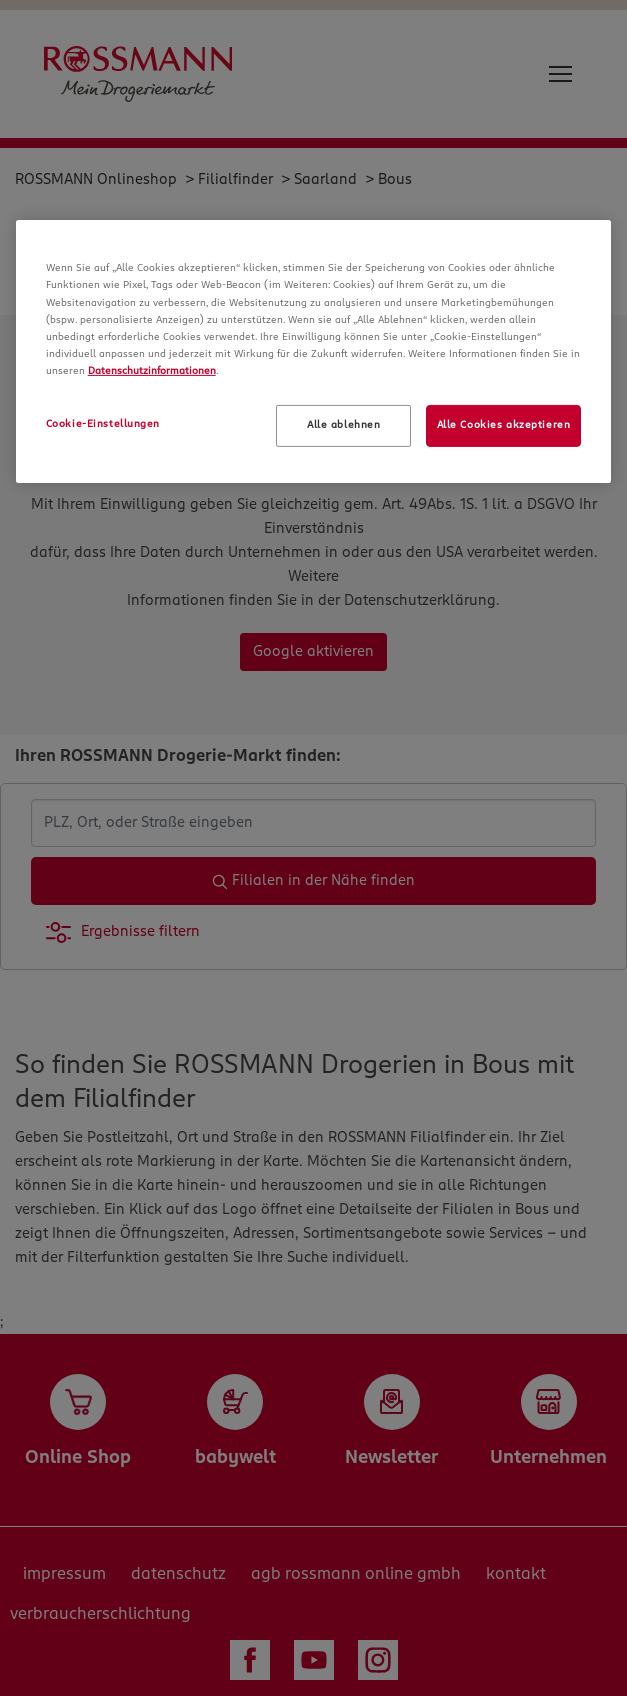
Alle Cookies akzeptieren (504, 425)
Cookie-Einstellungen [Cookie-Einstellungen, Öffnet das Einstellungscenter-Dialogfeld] (103, 424)
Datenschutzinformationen (152, 371)
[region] (314, 351)
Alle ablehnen (343, 425)
